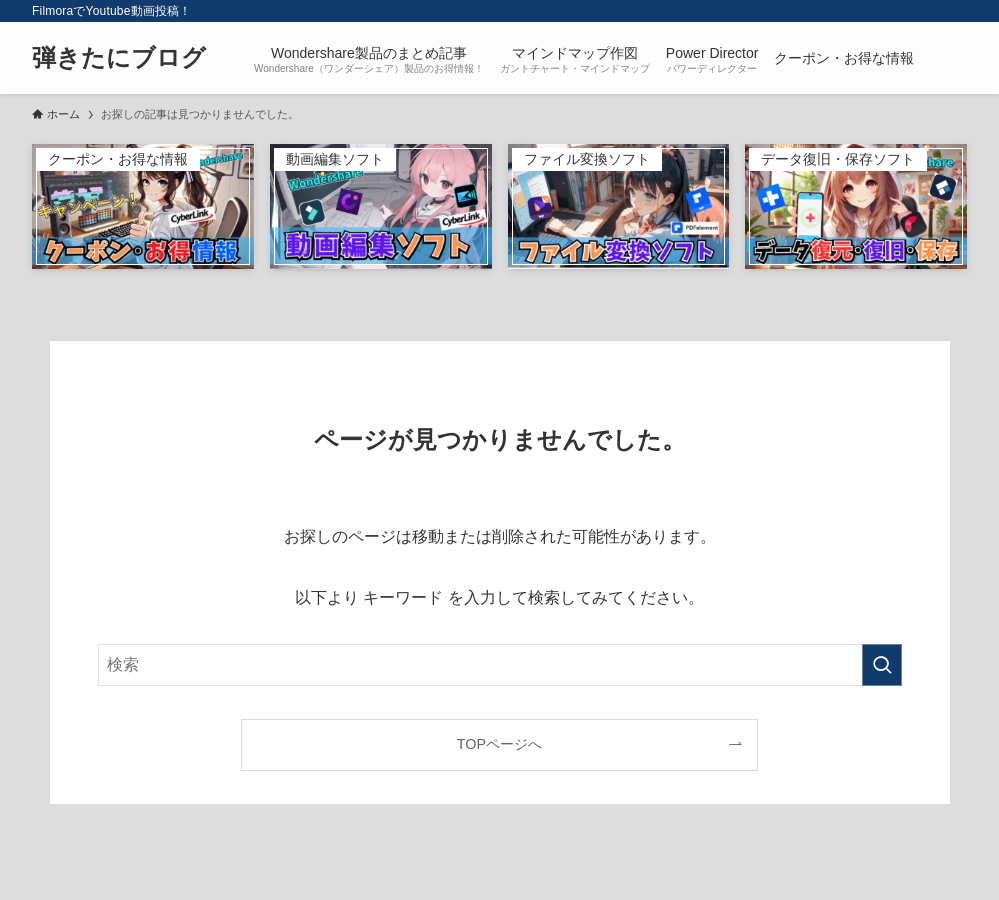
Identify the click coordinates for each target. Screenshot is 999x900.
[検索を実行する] (882, 665)
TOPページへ (499, 744)
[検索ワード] (500, 665)
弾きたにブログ (119, 58)
